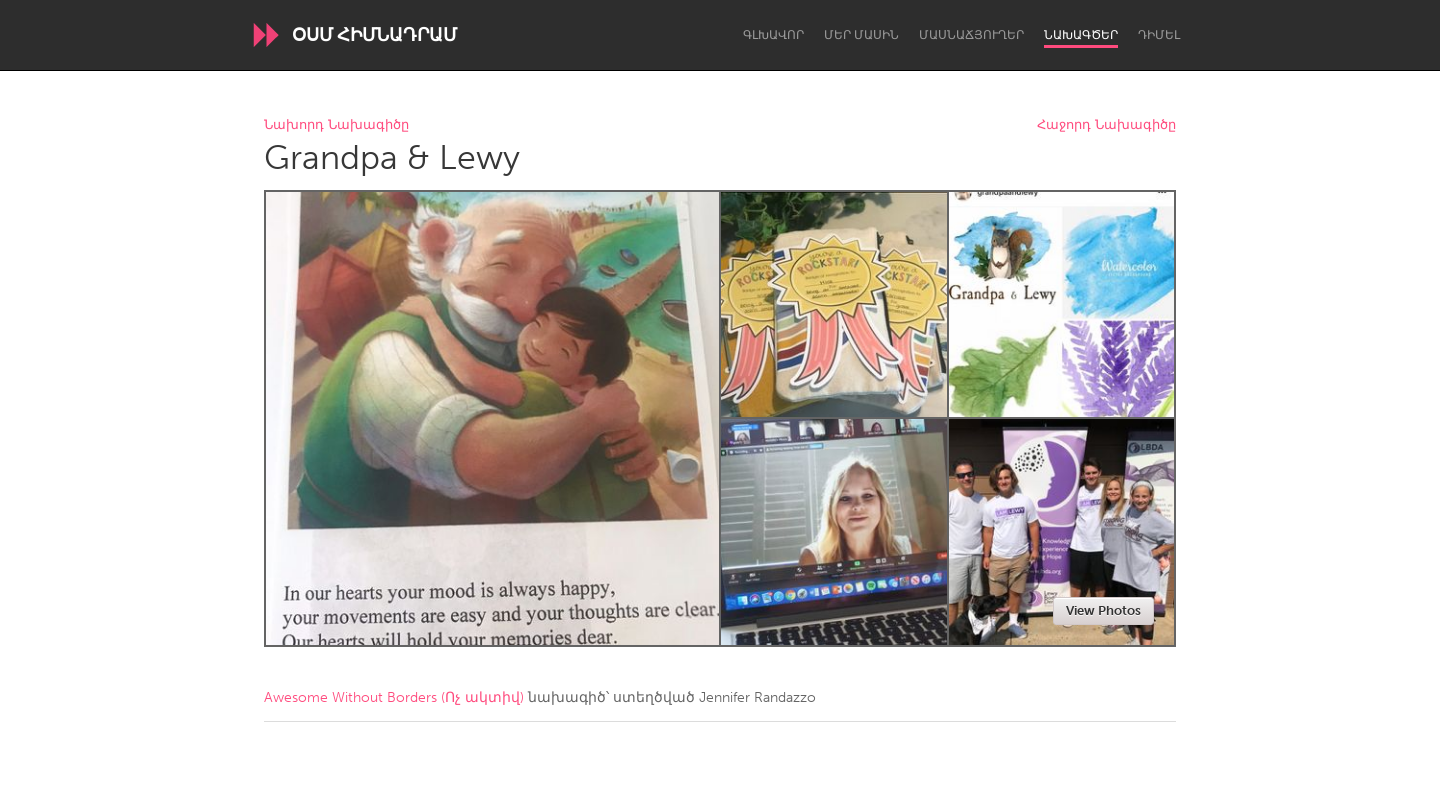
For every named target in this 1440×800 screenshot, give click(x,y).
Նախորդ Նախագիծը (336, 125)
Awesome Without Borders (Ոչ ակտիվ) (394, 697)
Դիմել (1159, 35)
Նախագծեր (1081, 35)
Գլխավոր (773, 35)
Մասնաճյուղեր (971, 35)
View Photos (1103, 610)
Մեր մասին (861, 35)
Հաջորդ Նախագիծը (1106, 125)
